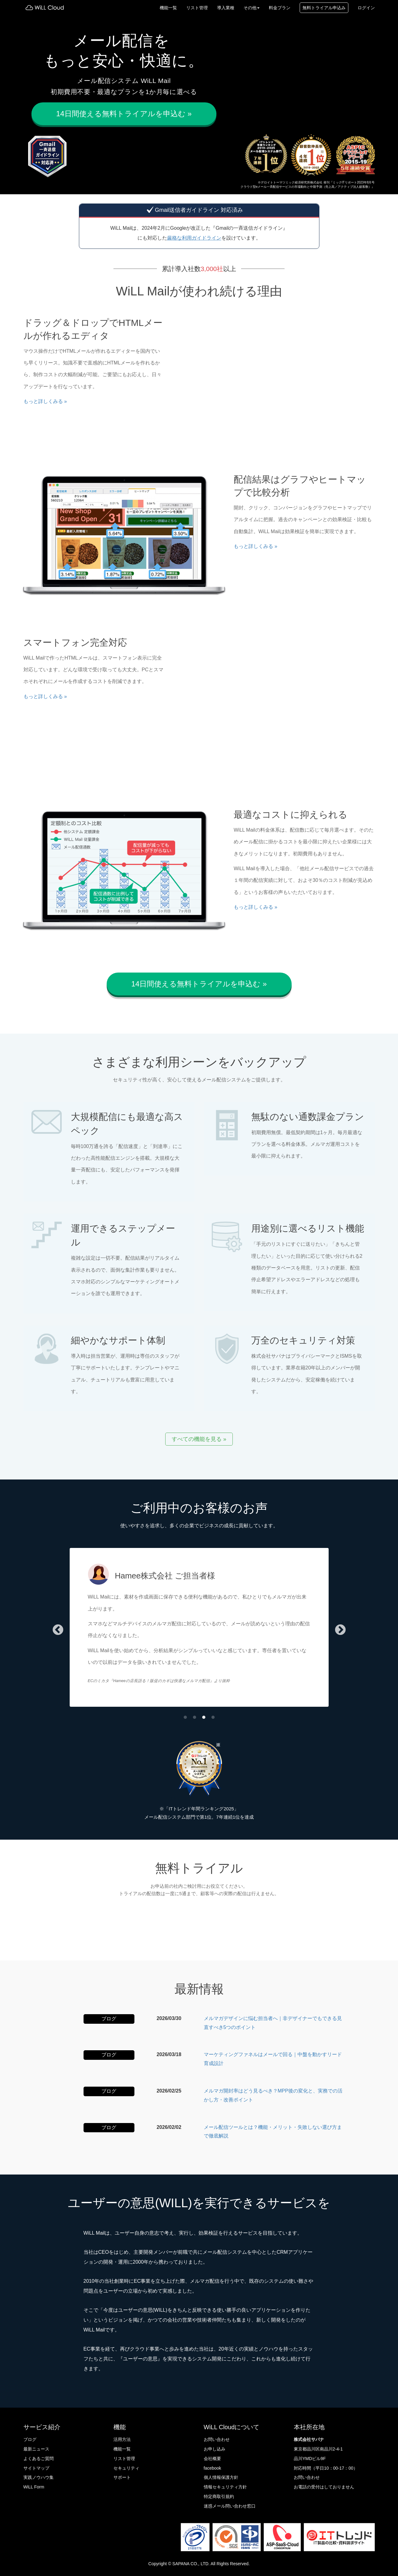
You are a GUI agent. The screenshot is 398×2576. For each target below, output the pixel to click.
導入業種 (225, 7)
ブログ (29, 2439)
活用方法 (122, 2439)
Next (340, 1630)
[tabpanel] (199, 1630)
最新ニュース (36, 2448)
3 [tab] (204, 1717)
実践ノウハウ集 (38, 2477)
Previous (57, 1630)
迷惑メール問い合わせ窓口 (230, 2506)
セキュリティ (126, 2468)
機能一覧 (168, 7)
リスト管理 (197, 7)
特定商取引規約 (219, 2496)
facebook (212, 2468)
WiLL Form (33, 2486)
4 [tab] (213, 1717)
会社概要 (212, 2458)
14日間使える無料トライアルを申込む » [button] (124, 113)
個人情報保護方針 (221, 2477)
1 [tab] (185, 1717)
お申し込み (214, 2448)
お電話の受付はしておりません (324, 2486)
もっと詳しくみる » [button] (45, 401)
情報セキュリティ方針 (225, 2486)
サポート (122, 2477)
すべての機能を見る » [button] (199, 1439)
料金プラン (279, 7)
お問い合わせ (217, 2439)
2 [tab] (194, 1717)
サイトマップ (36, 2468)
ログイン (366, 7)
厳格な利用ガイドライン (194, 238)
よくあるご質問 (38, 2458)
